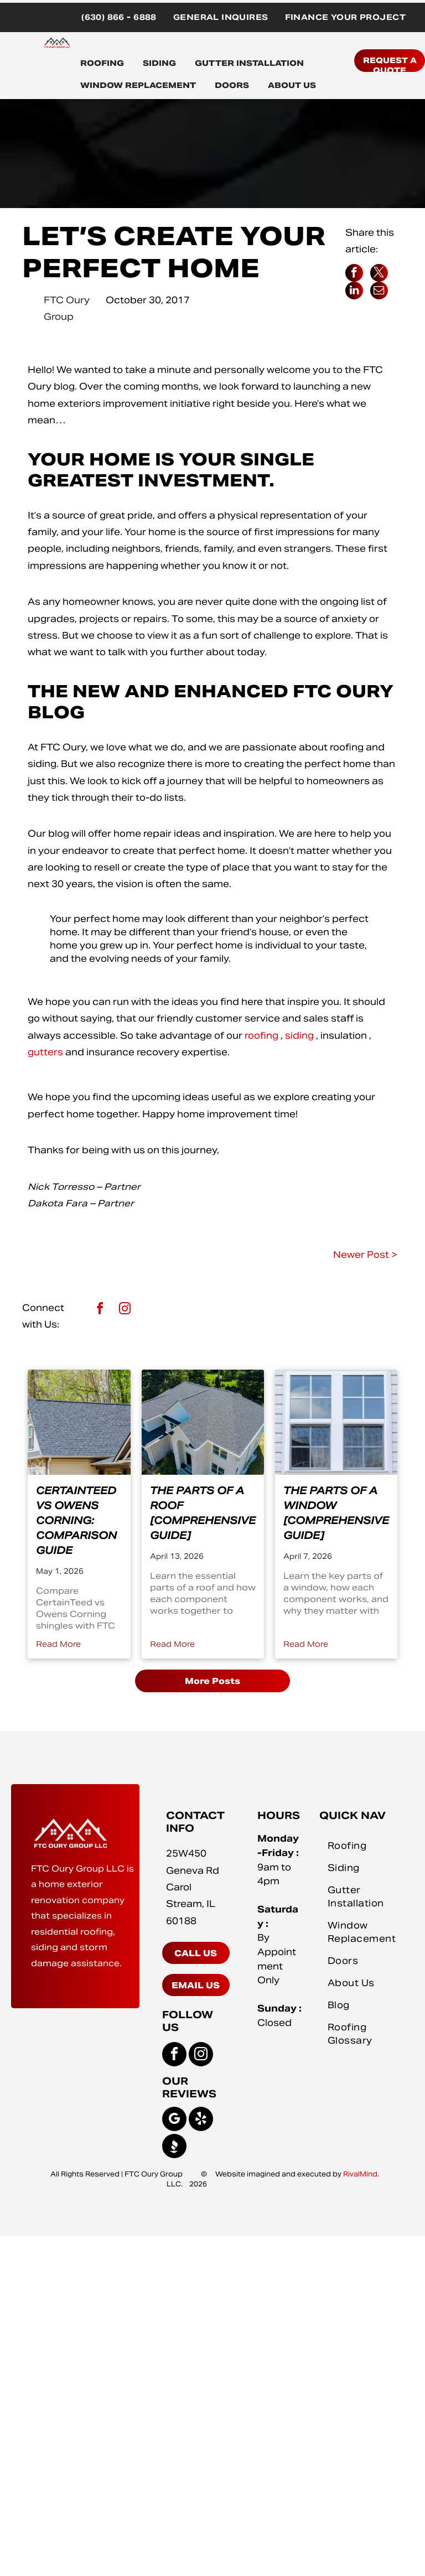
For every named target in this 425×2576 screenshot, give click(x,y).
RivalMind (360, 2174)
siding (299, 1035)
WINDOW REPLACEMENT (138, 85)
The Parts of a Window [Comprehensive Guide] (336, 1513)
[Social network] (174, 2147)
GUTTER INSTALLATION (249, 63)
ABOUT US (292, 85)
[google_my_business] (174, 2120)
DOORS (232, 85)
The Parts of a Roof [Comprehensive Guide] (203, 1513)
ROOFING (102, 63)
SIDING (159, 63)
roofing (261, 1035)
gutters (45, 1052)
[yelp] (201, 2120)
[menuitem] (119, 17)
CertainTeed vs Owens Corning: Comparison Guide (76, 1520)
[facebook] (100, 1310)
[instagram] (125, 1310)
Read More (58, 1644)
